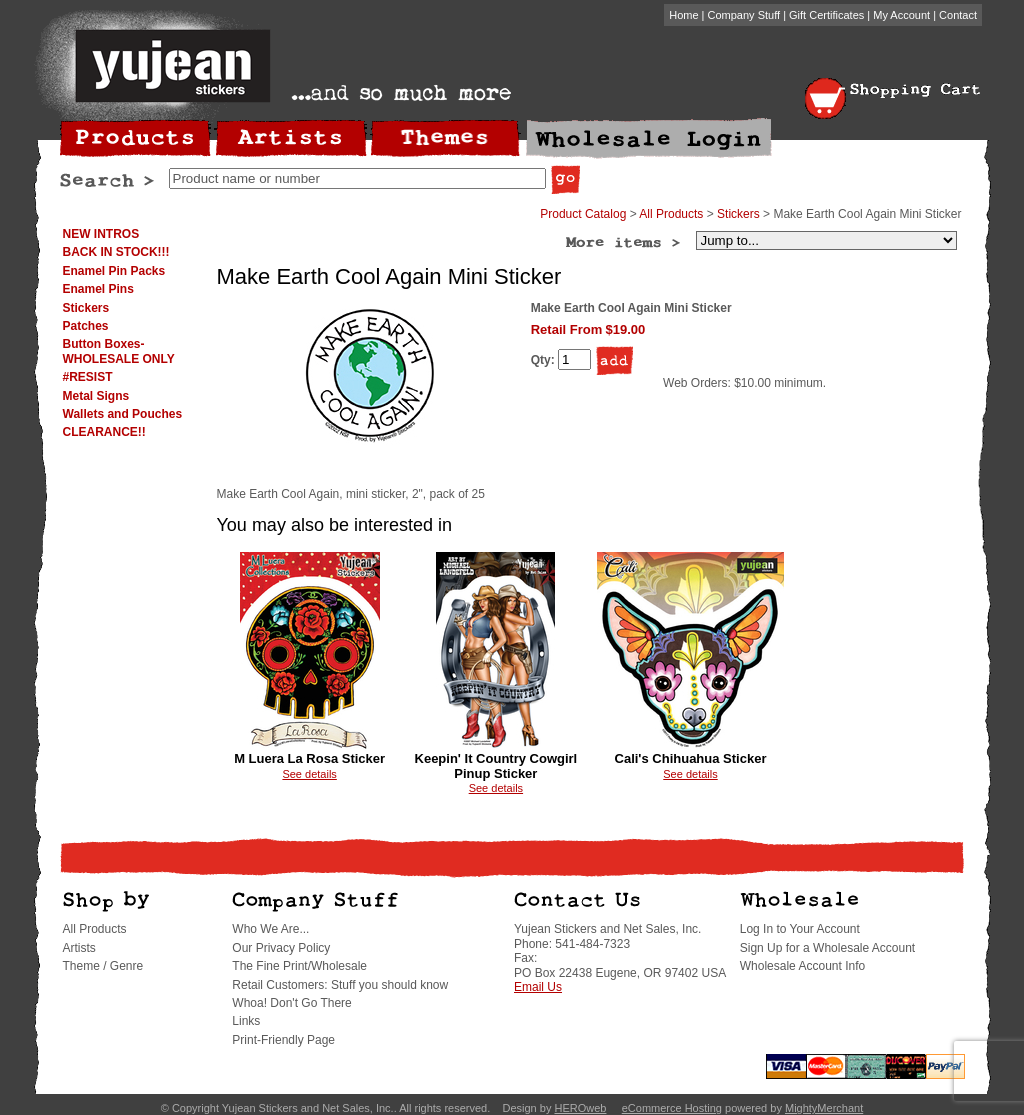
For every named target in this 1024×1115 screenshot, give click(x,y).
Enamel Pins (98, 289)
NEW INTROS (101, 234)
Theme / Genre (103, 966)
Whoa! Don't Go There (291, 1003)
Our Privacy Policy (281, 948)
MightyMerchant (824, 1108)
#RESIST (88, 377)
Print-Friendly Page (283, 1040)
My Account (901, 15)
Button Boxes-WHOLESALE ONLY (119, 351)
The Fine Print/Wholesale (299, 966)
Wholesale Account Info (802, 966)
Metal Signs (96, 396)
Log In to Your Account (800, 929)
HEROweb (580, 1108)
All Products (671, 214)
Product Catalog (583, 214)
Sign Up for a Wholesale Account (827, 948)
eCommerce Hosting (672, 1108)
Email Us (538, 987)
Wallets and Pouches (123, 414)
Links (246, 1021)
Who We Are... (270, 929)
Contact (958, 15)
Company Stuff (744, 15)
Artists (79, 948)
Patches (86, 326)
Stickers (86, 308)
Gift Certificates (826, 15)
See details (309, 774)
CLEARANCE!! (104, 432)
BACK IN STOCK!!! (116, 252)
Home (683, 15)
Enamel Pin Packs (114, 271)
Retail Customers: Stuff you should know (340, 985)
